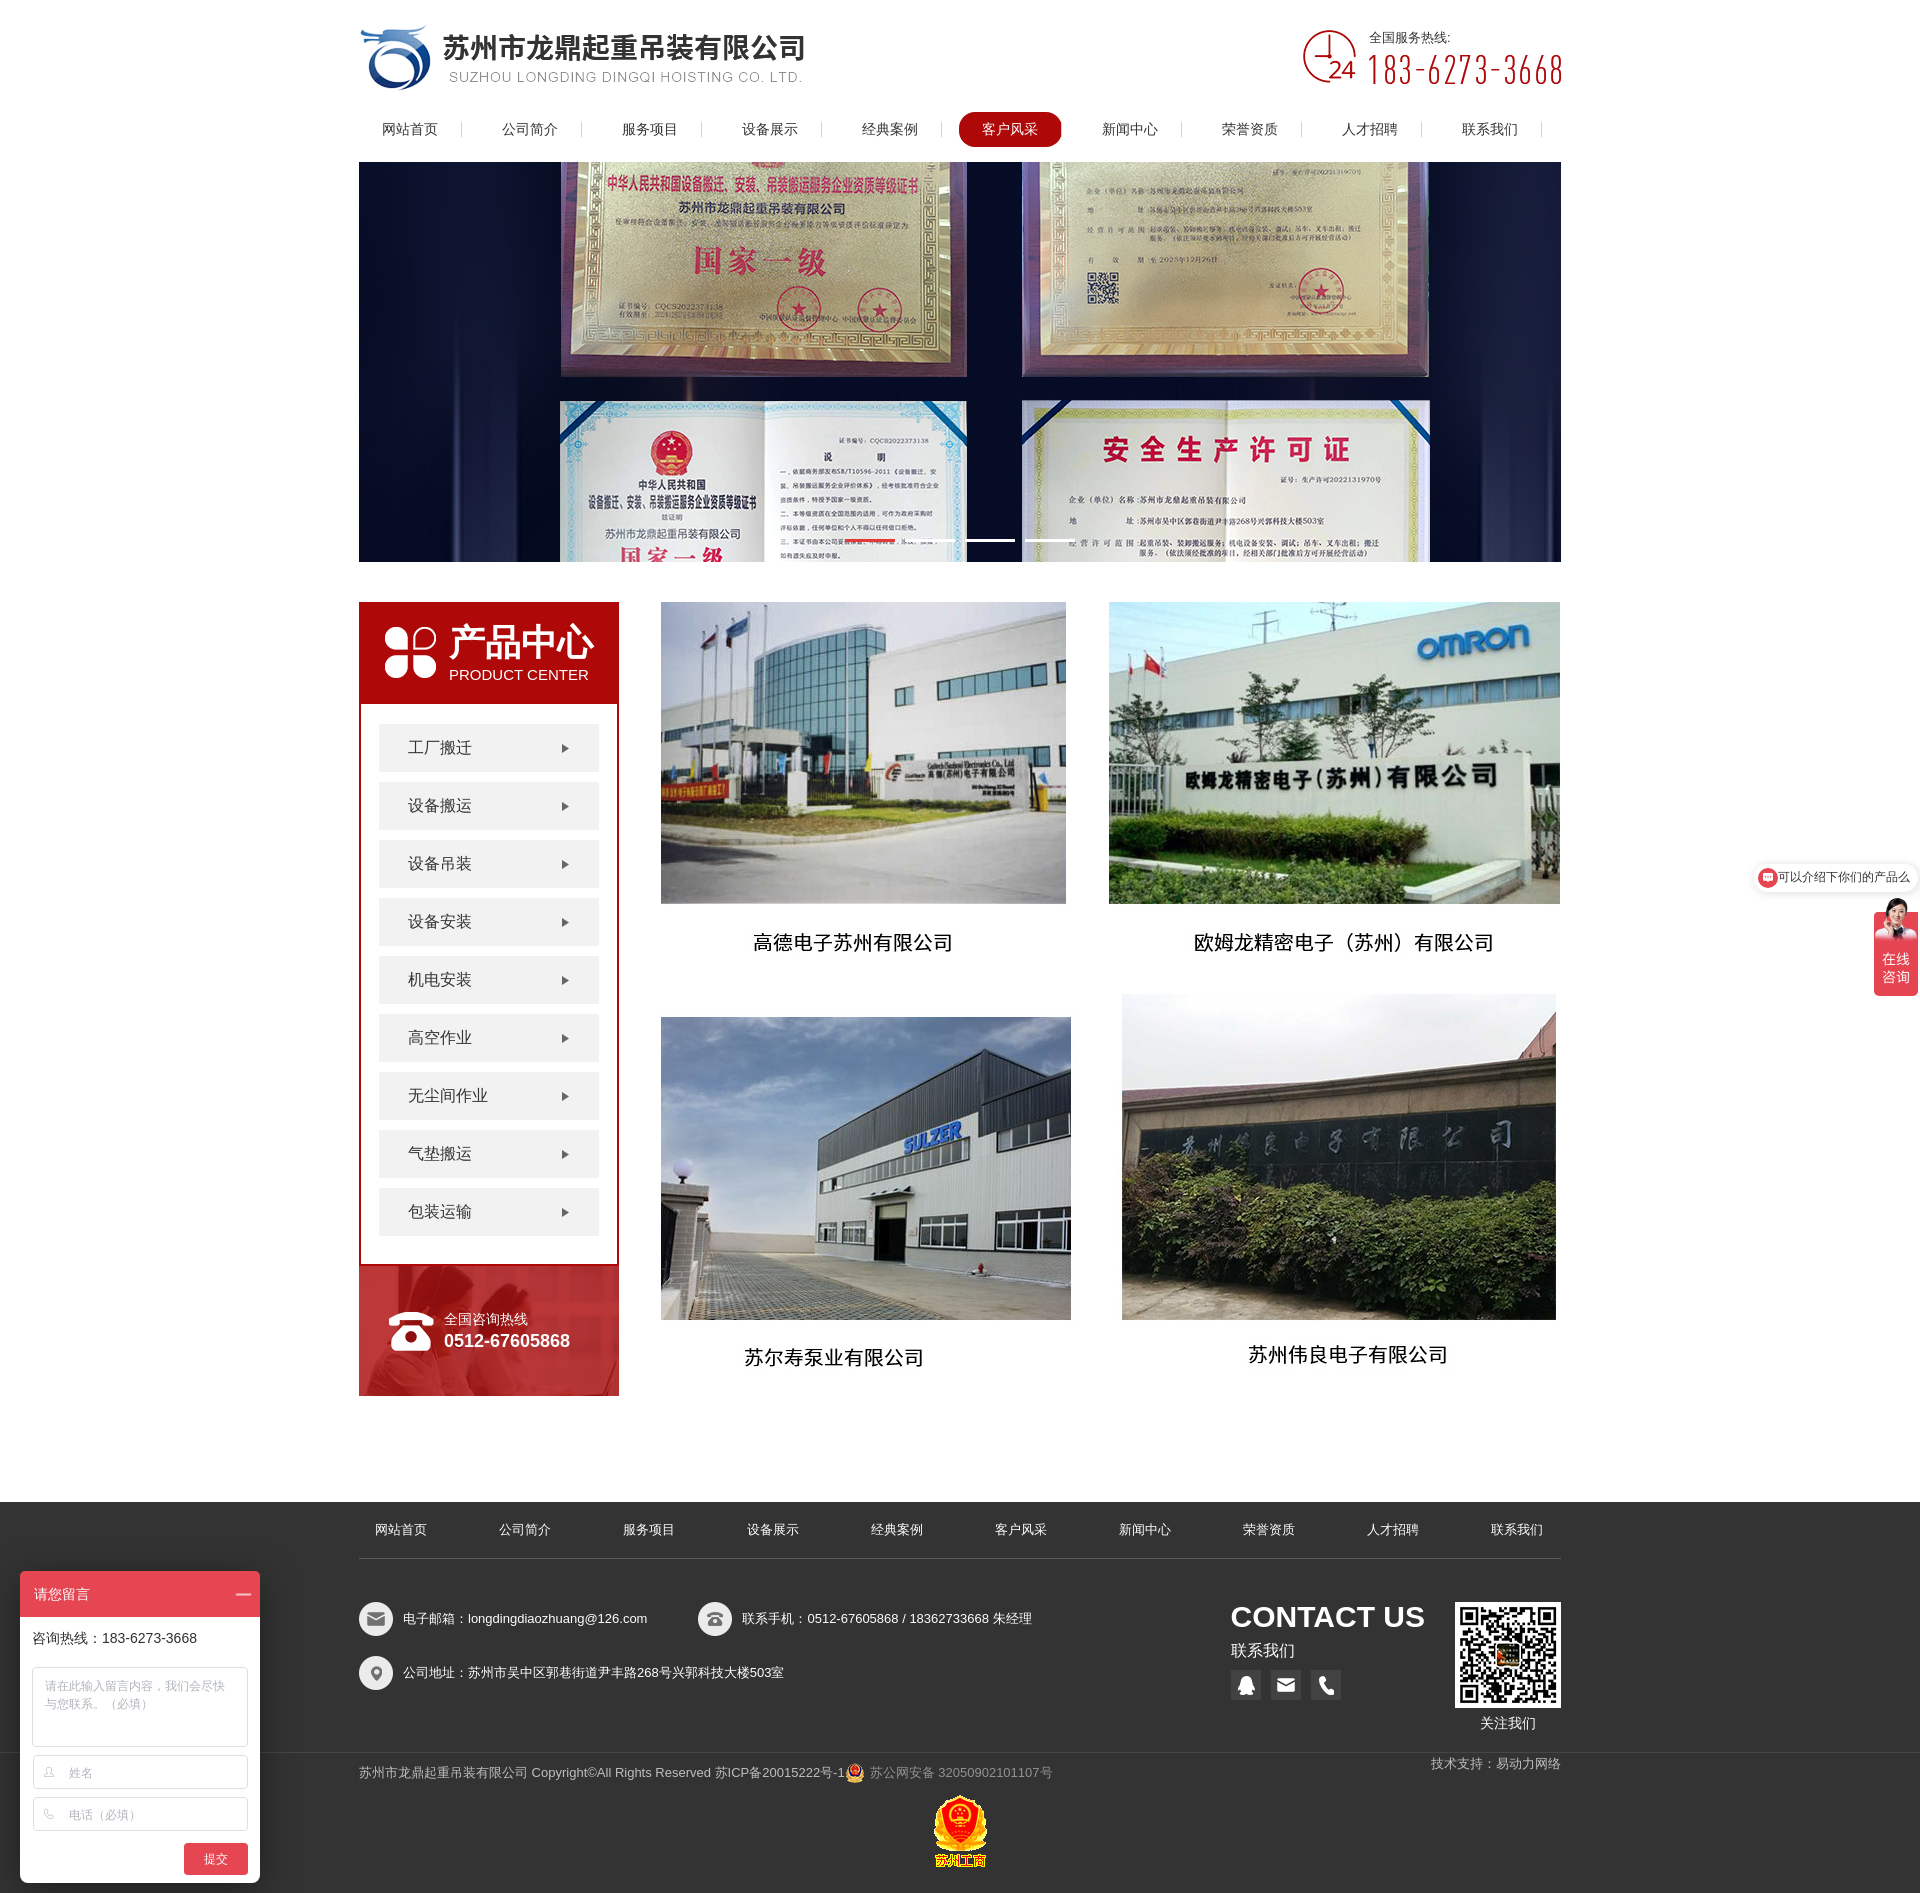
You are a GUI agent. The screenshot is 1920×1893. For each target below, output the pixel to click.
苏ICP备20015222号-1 (780, 1772)
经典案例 (890, 129)
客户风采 (1010, 129)
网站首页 (410, 129)
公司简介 (530, 129)
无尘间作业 (448, 1095)
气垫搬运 (440, 1153)
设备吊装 (440, 863)
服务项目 (650, 129)
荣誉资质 (1250, 129)
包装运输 (440, 1211)
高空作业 (440, 1037)
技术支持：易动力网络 (1496, 1763)
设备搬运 (440, 805)
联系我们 (1490, 129)
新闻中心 (1130, 129)
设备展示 (770, 129)
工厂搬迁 (440, 747)
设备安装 (440, 921)
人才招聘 (1370, 129)
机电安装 (440, 979)
